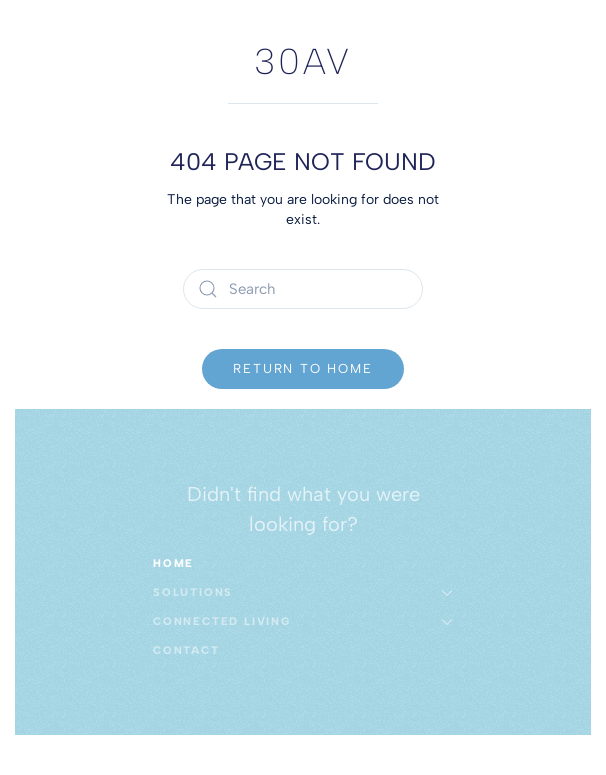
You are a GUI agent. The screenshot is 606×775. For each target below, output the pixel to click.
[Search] (303, 289)
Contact (186, 650)
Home (173, 563)
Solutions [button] (303, 592)
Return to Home (302, 368)
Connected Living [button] (303, 621)
